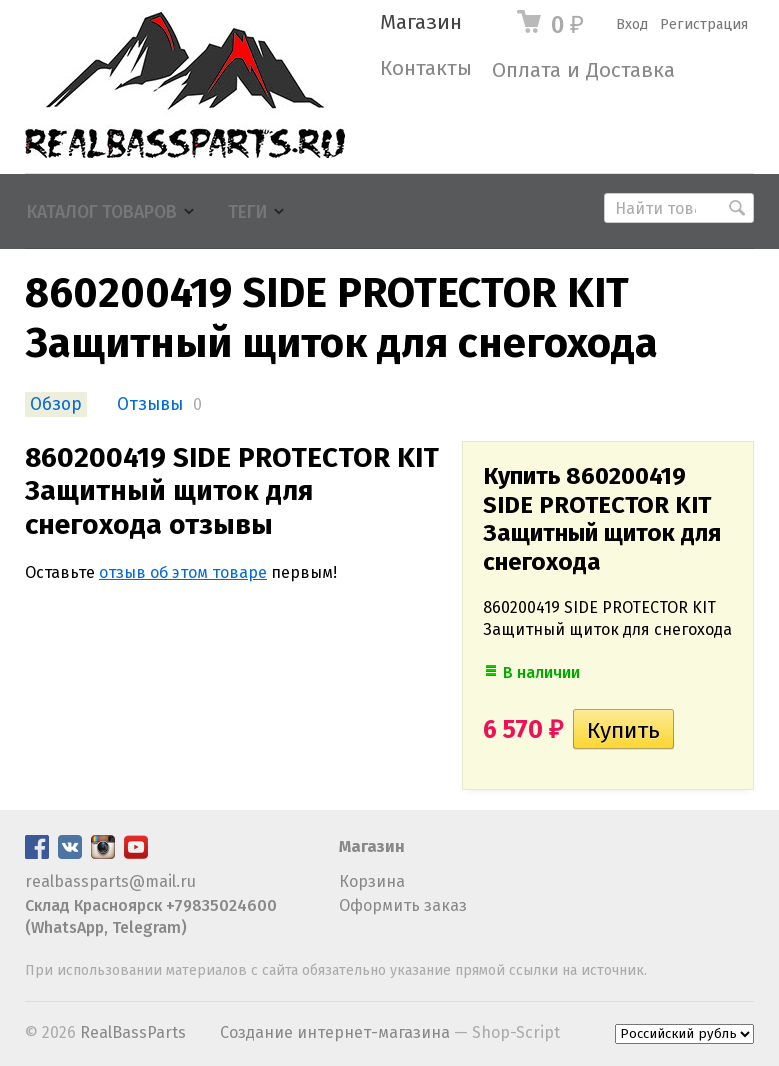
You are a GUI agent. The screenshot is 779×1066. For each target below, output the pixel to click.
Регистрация (704, 24)
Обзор (56, 404)
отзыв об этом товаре (183, 572)
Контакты (426, 68)
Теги (247, 212)
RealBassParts (133, 1032)
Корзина (372, 881)
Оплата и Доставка (583, 70)
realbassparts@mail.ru (110, 881)
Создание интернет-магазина (335, 1032)
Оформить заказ (403, 905)
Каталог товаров (102, 212)
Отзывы (150, 404)
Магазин (421, 22)
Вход (632, 24)
